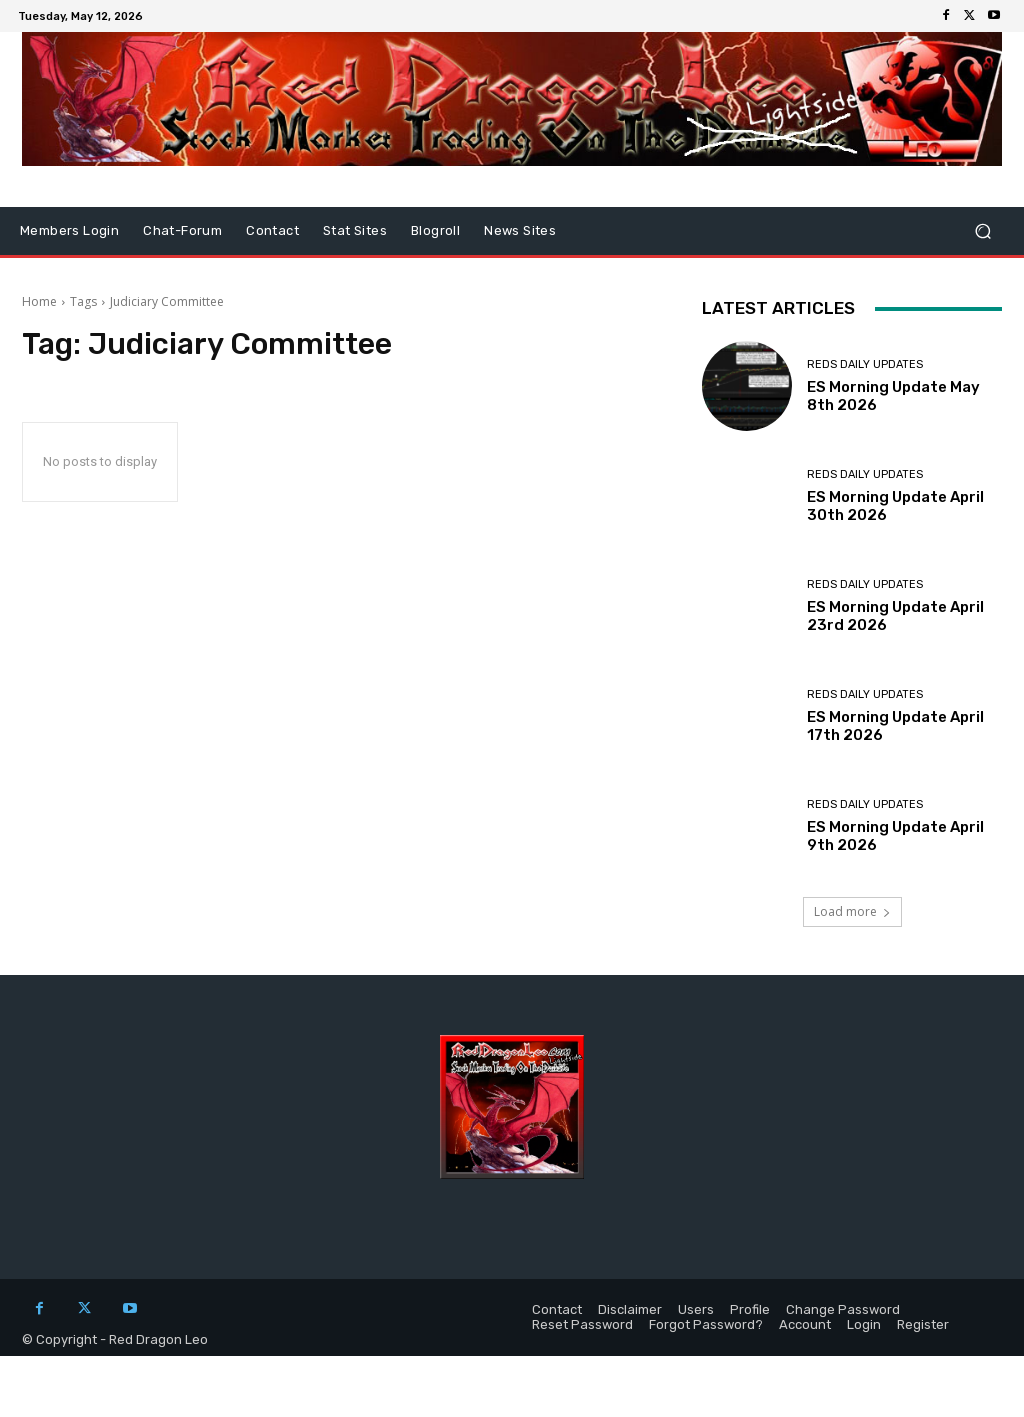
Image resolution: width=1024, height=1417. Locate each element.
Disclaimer (630, 1309)
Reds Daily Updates (865, 364)
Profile (750, 1309)
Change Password (843, 1309)
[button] (982, 231)
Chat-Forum (182, 230)
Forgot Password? (706, 1324)
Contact (272, 230)
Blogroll (435, 230)
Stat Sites (355, 230)
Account (805, 1324)
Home (39, 301)
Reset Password (582, 1324)
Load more (852, 911)
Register (923, 1324)
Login (864, 1324)
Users (696, 1309)
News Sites (520, 230)
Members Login (69, 230)
